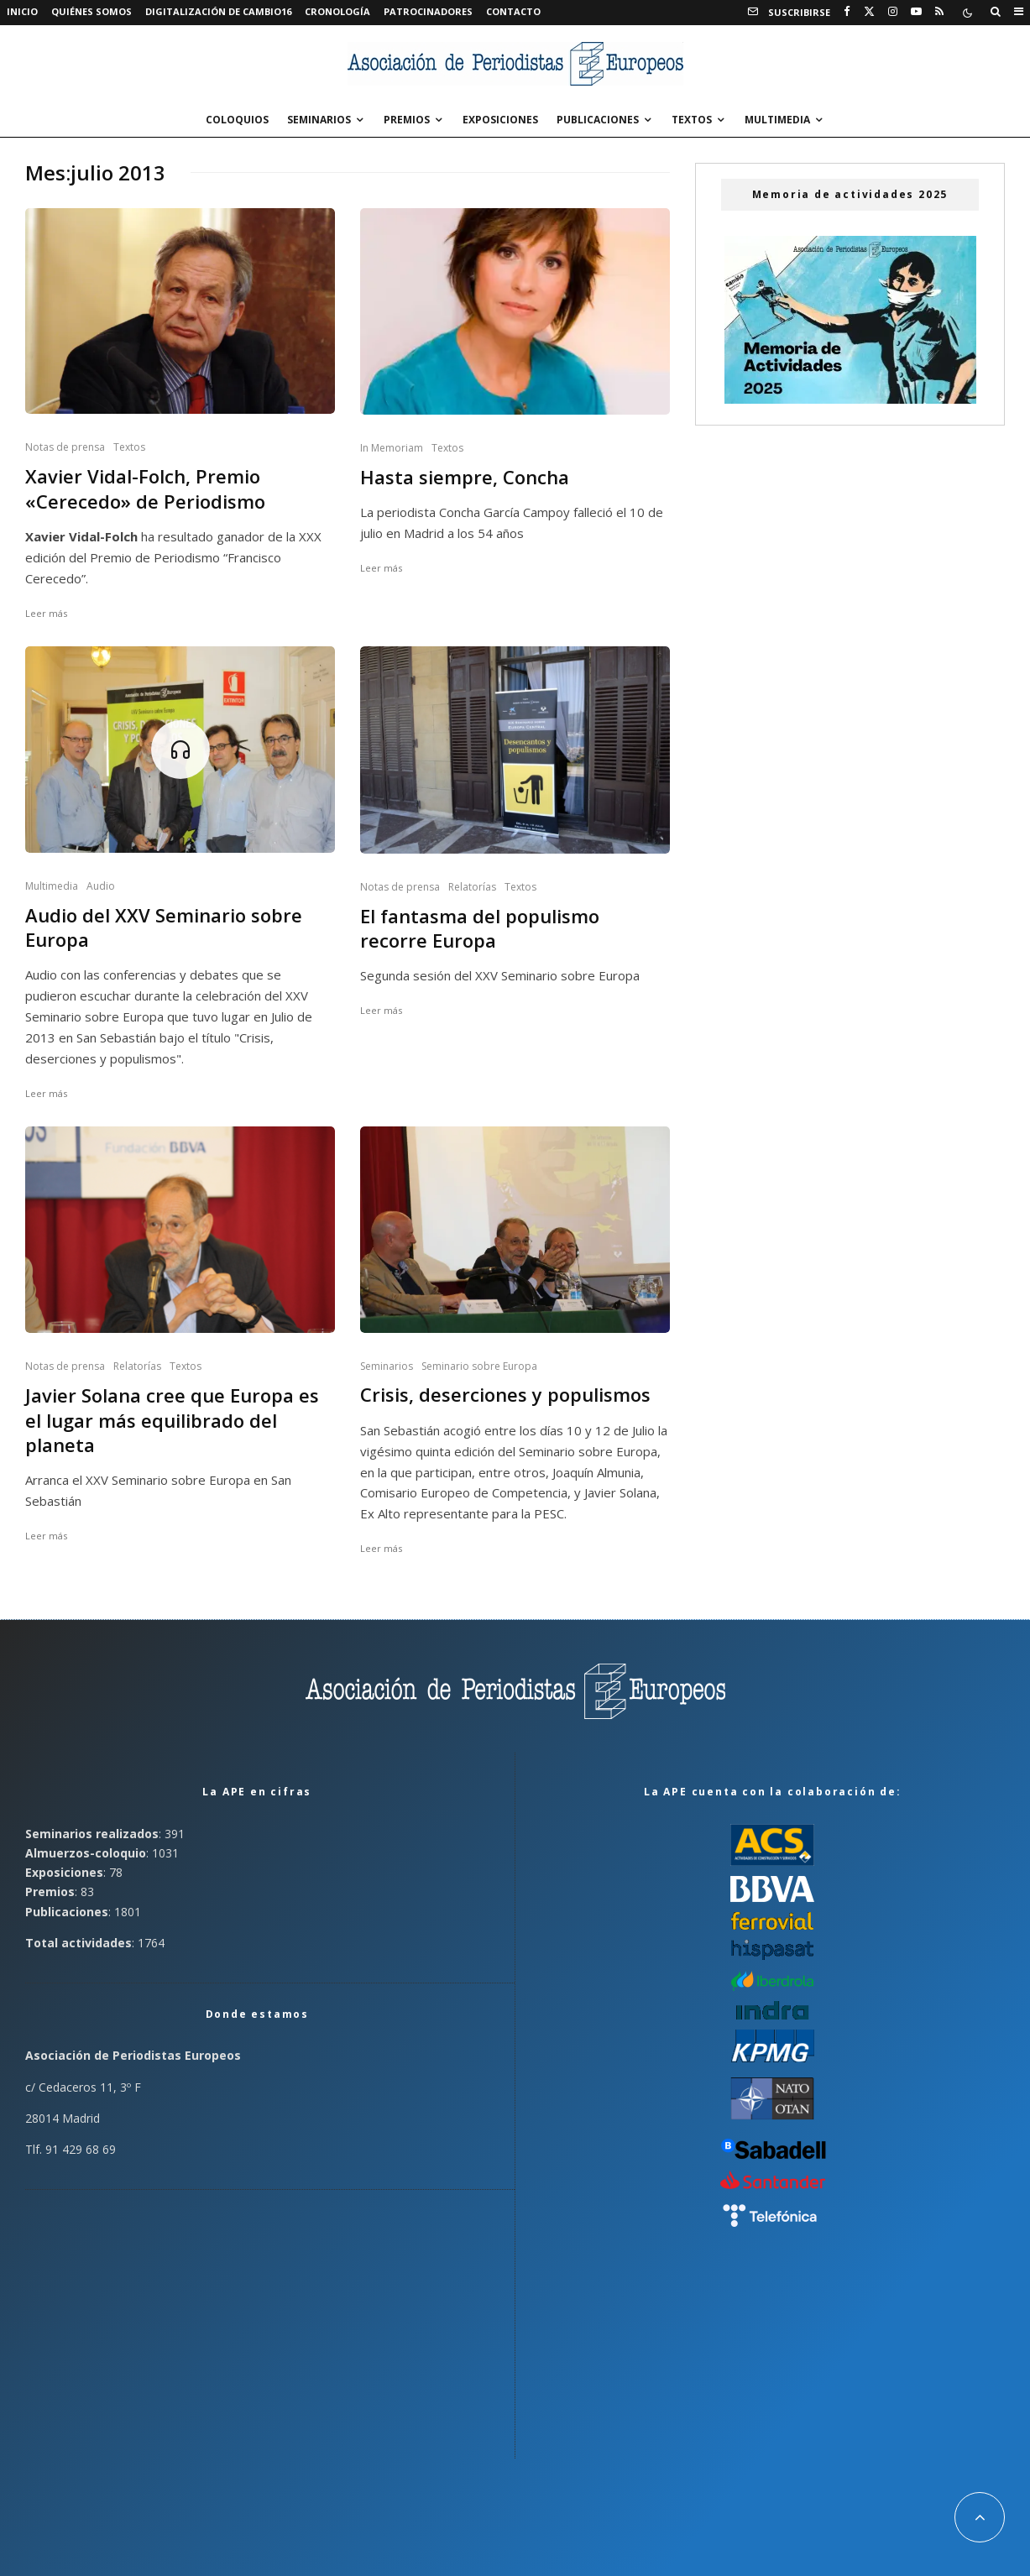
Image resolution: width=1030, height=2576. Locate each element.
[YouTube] (916, 11)
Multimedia (777, 119)
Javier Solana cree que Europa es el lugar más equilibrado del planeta (172, 1420)
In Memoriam (391, 448)
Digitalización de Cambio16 (218, 11)
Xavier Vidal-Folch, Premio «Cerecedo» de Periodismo (145, 488)
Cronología (337, 11)
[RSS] (939, 11)
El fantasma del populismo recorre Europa (479, 928)
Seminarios (319, 119)
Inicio (22, 11)
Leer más (46, 613)
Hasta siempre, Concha (464, 477)
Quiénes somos (91, 11)
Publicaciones (598, 119)
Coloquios (237, 119)
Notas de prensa (65, 447)
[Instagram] (892, 11)
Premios (407, 119)
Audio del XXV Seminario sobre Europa (163, 927)
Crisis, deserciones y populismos (505, 1394)
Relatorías (472, 887)
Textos (692, 119)
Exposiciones (500, 119)
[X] (869, 11)
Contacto (513, 11)
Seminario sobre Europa (479, 1366)
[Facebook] (847, 11)
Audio (100, 886)
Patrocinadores (428, 11)
